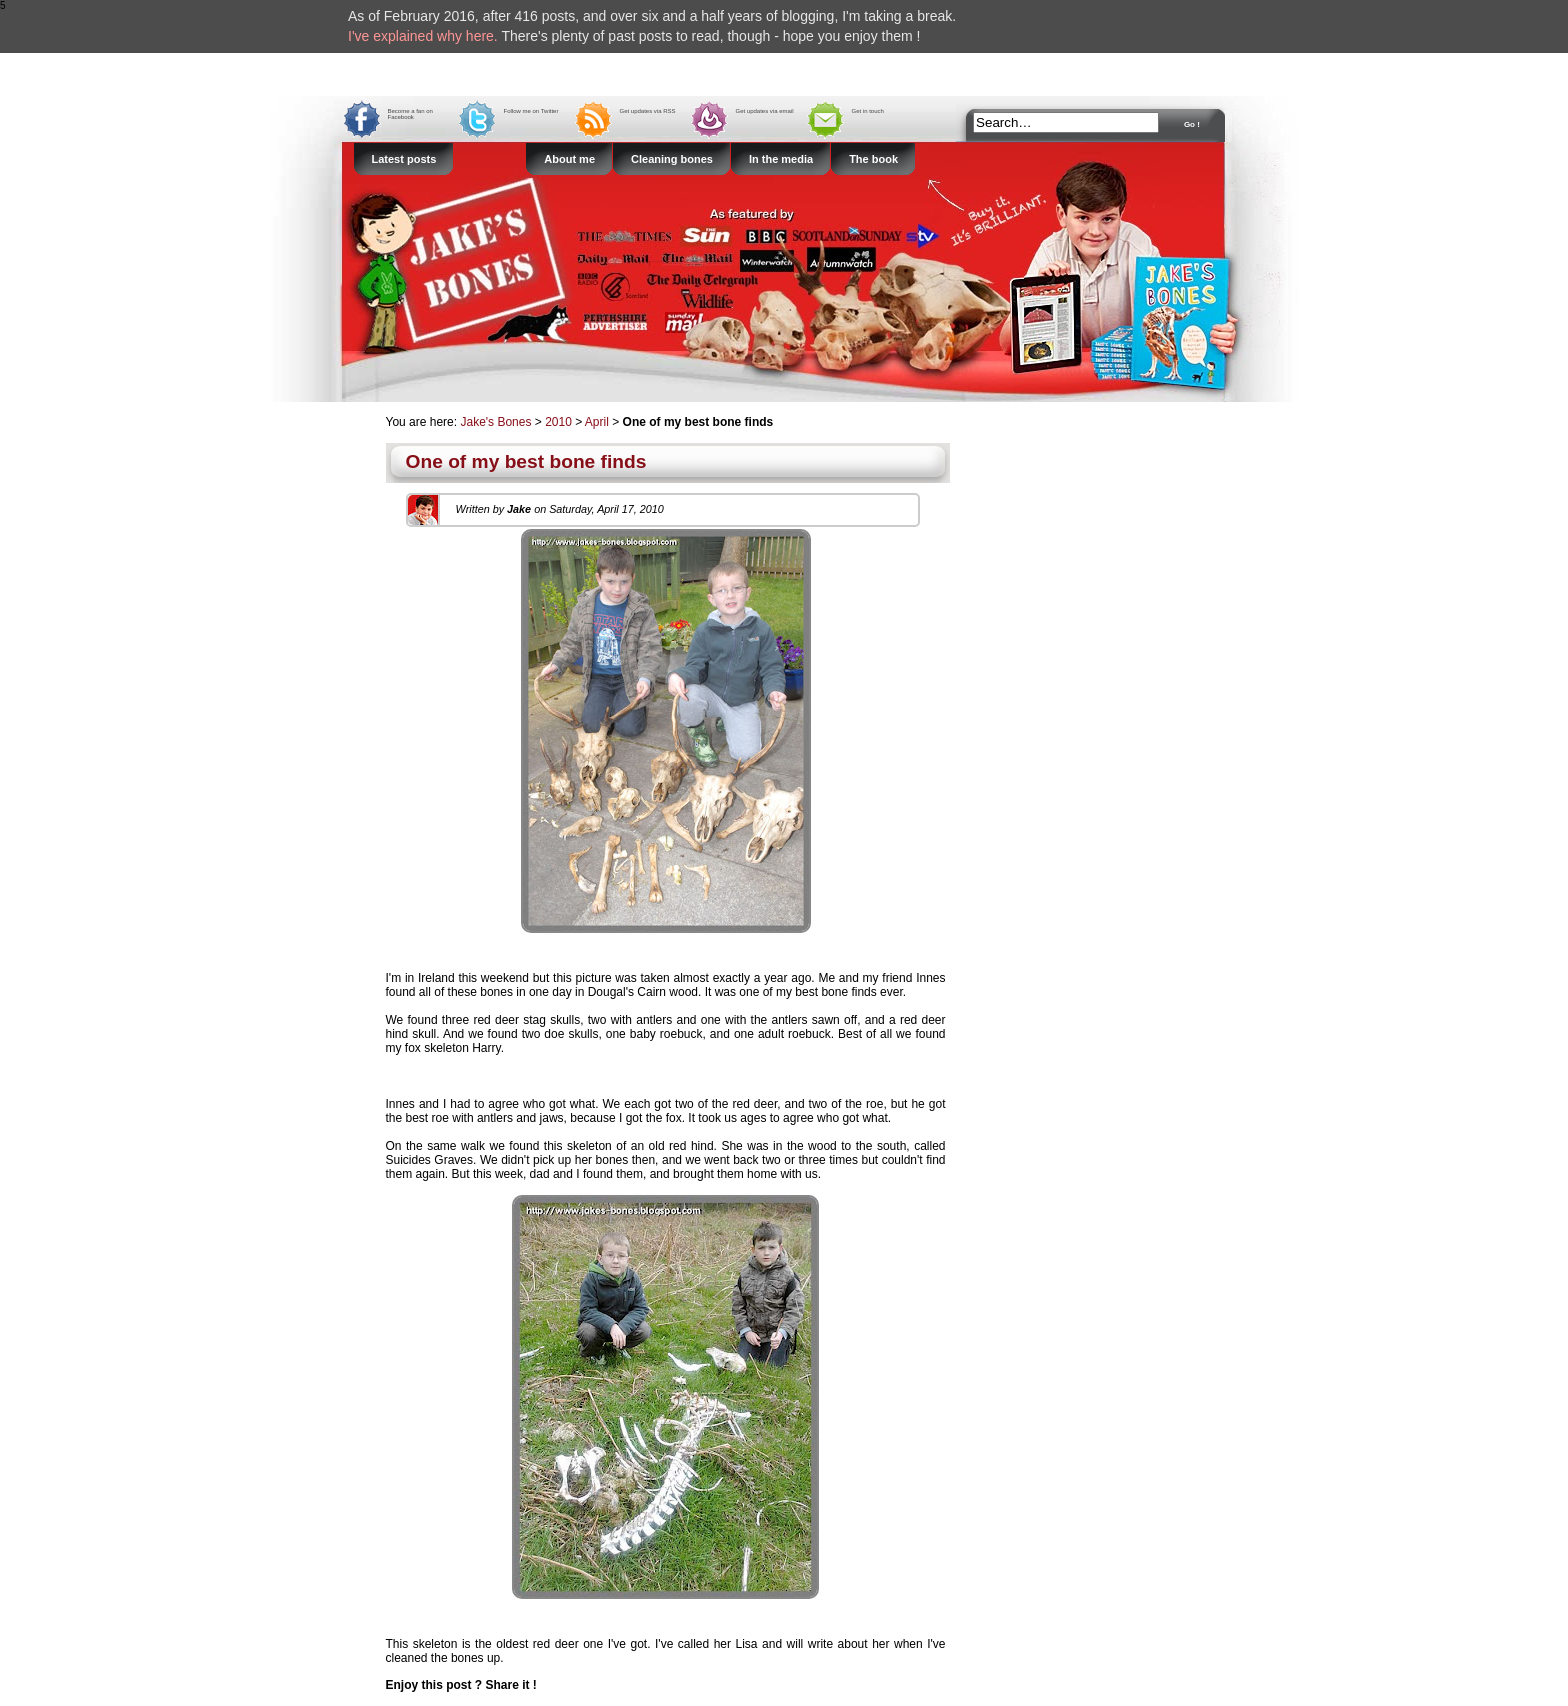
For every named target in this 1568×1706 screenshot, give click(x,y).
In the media (781, 159)
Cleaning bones (672, 159)
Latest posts (404, 159)
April (597, 422)
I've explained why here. (423, 36)
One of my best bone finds (526, 461)
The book (873, 159)
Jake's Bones (497, 422)
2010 (558, 422)
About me (569, 159)
